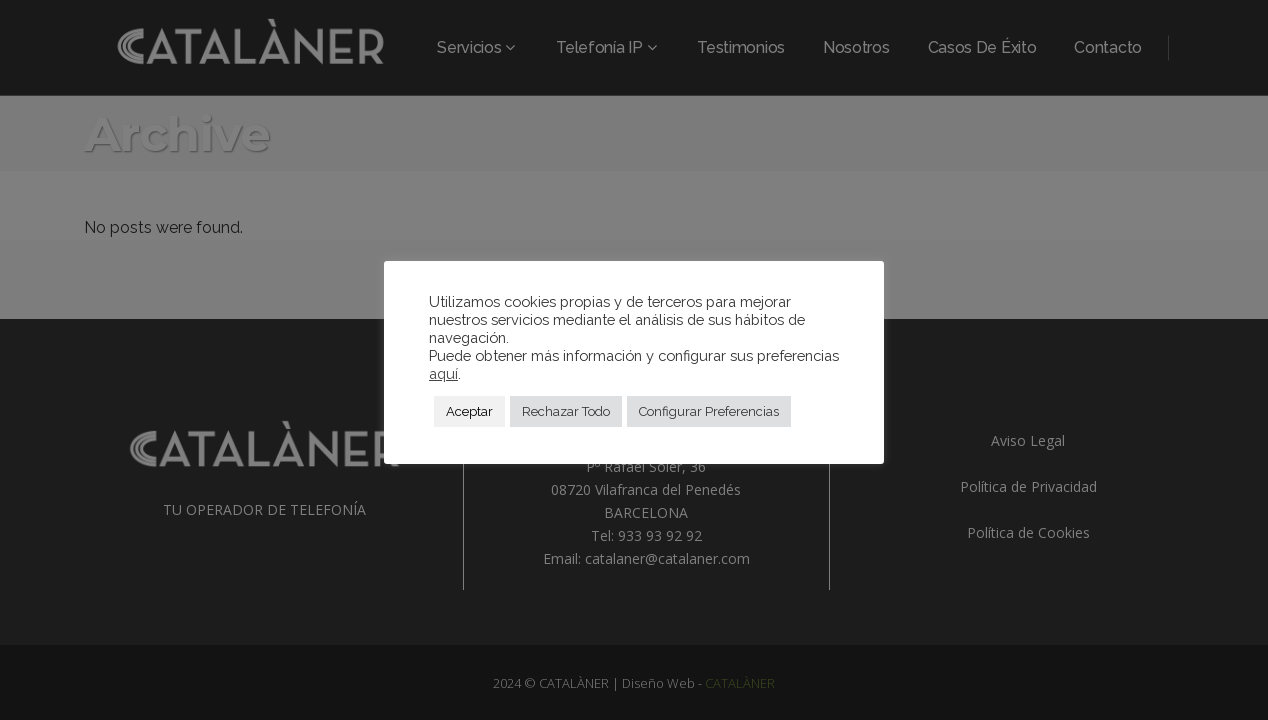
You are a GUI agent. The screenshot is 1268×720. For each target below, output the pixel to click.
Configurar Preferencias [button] (709, 411)
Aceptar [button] (469, 411)
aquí (443, 373)
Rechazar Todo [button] (566, 411)
